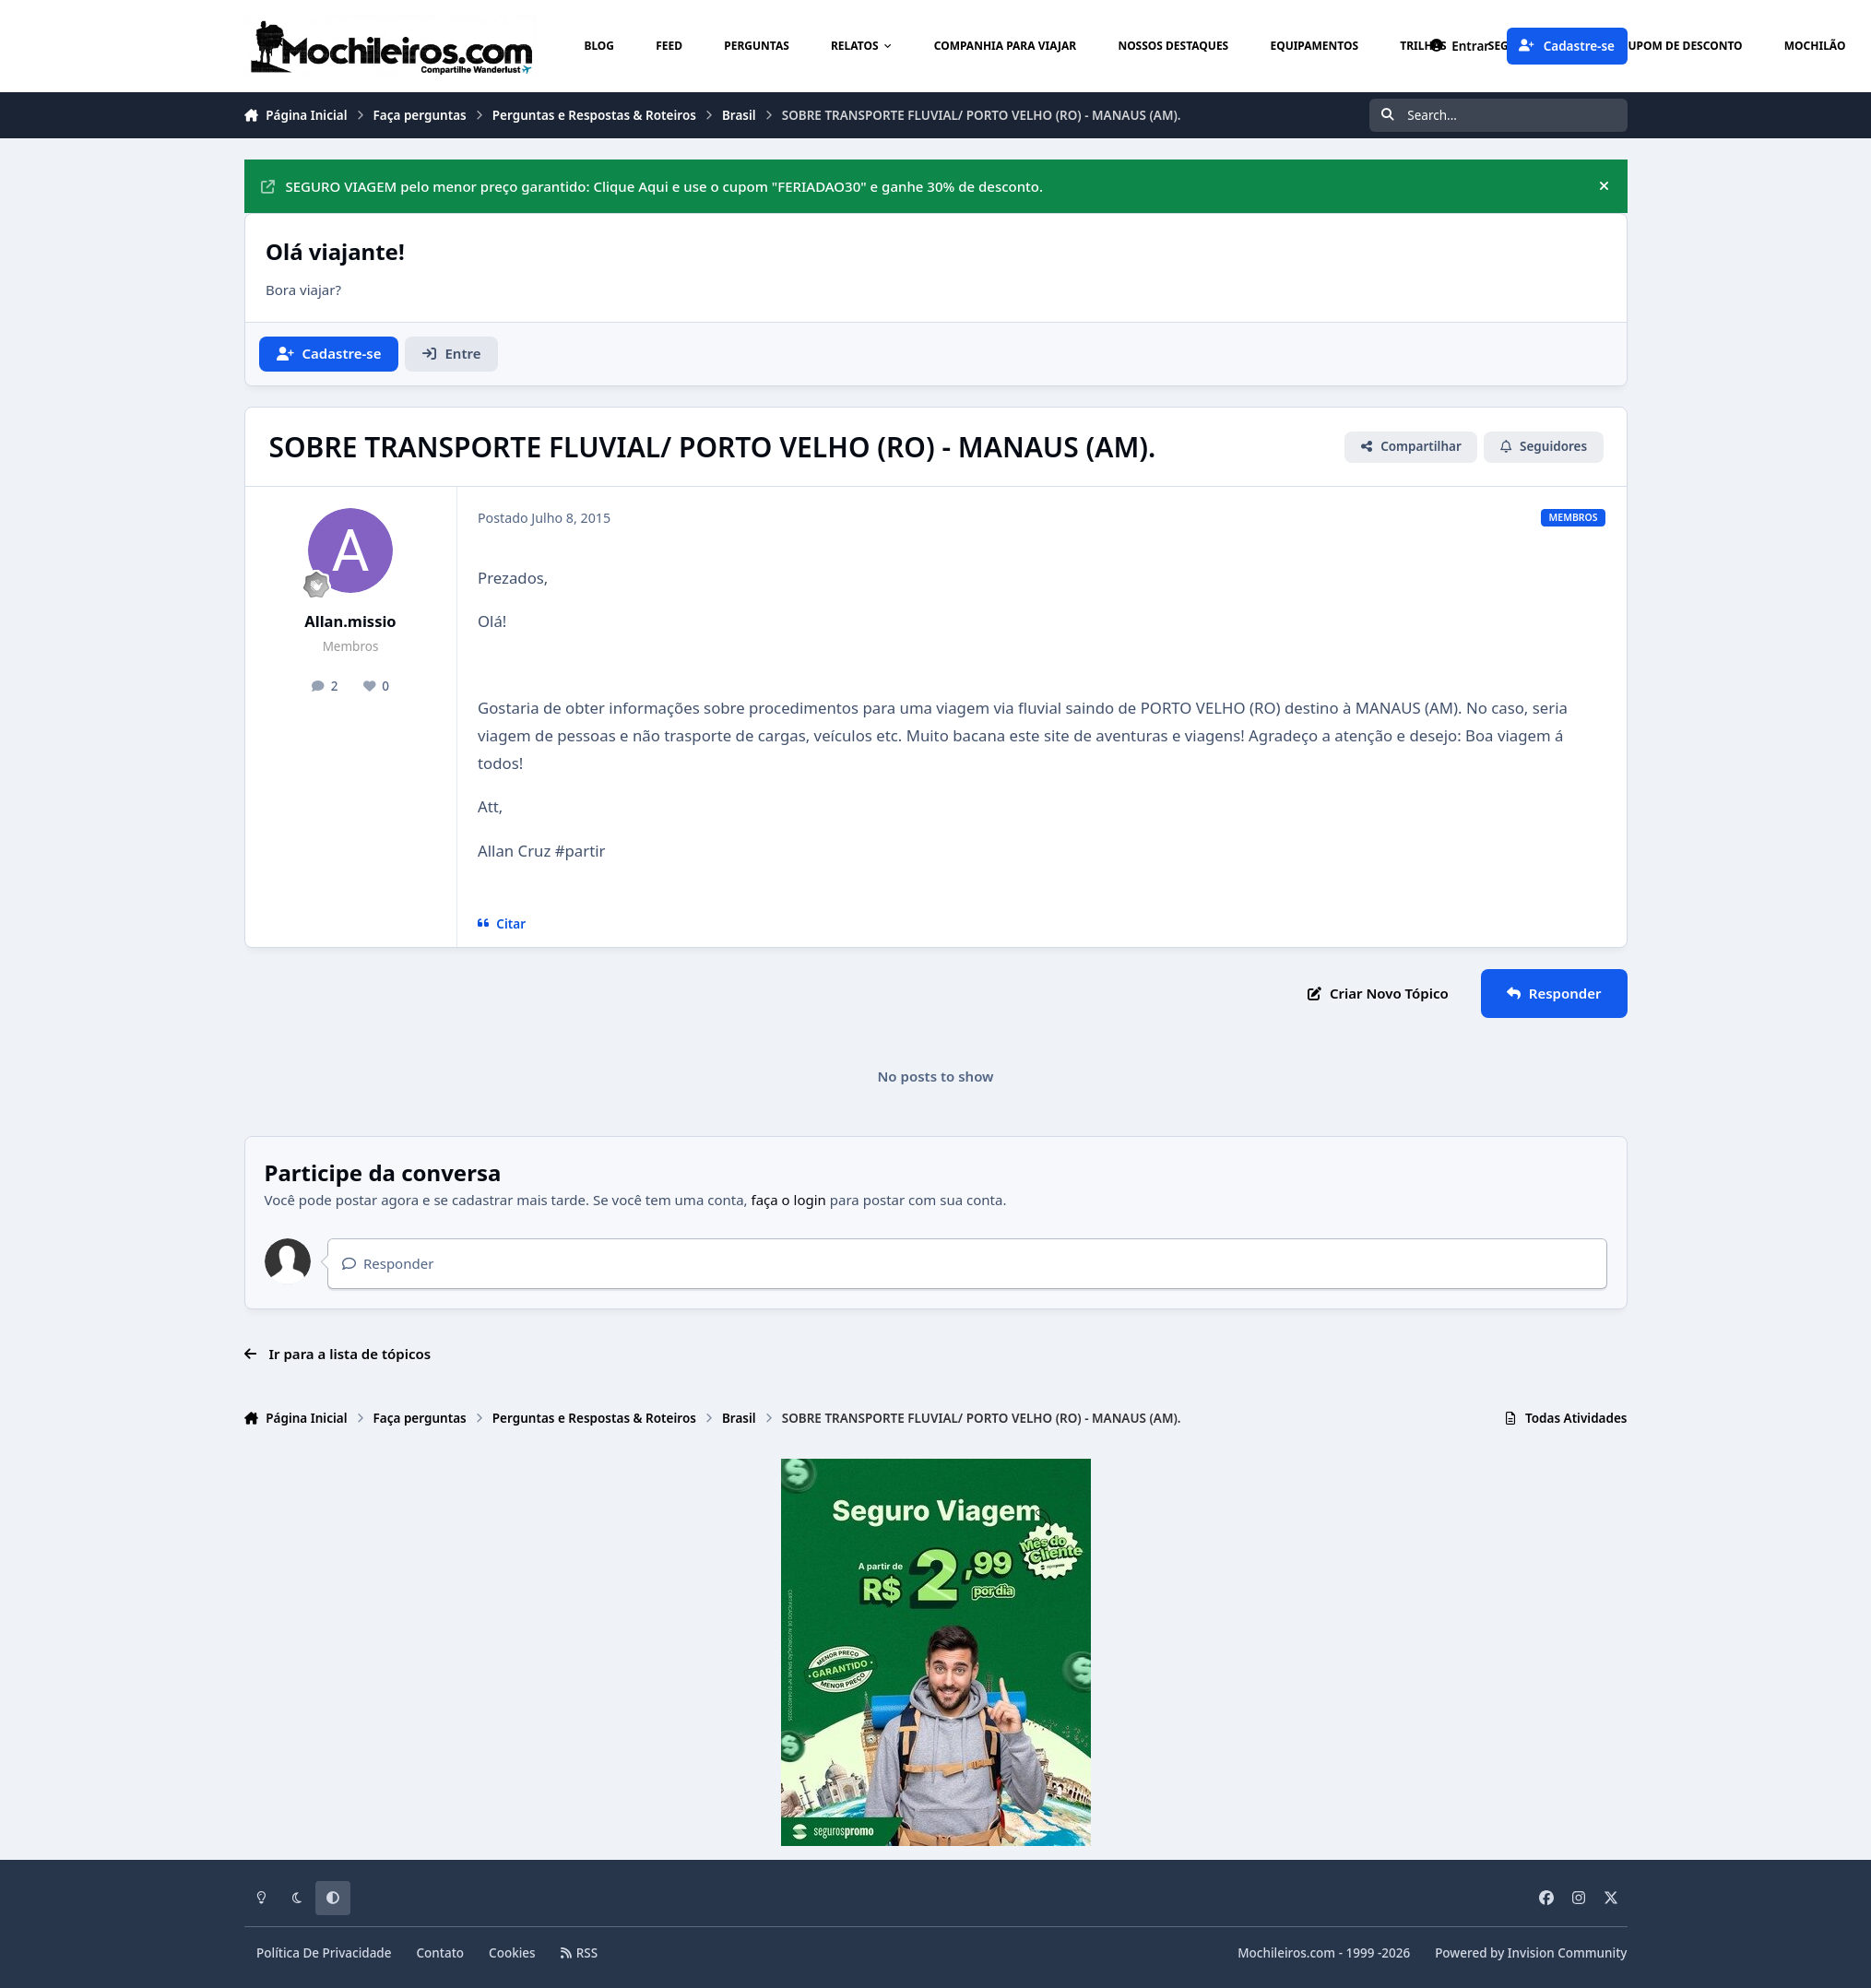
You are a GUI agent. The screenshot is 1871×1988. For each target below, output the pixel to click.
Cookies (512, 1953)
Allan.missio (350, 621)
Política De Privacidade (324, 1953)
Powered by (1531, 1953)
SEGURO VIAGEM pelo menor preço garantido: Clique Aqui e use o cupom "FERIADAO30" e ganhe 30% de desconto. (652, 186)
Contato (441, 1953)
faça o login (789, 1199)
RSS (579, 1953)
